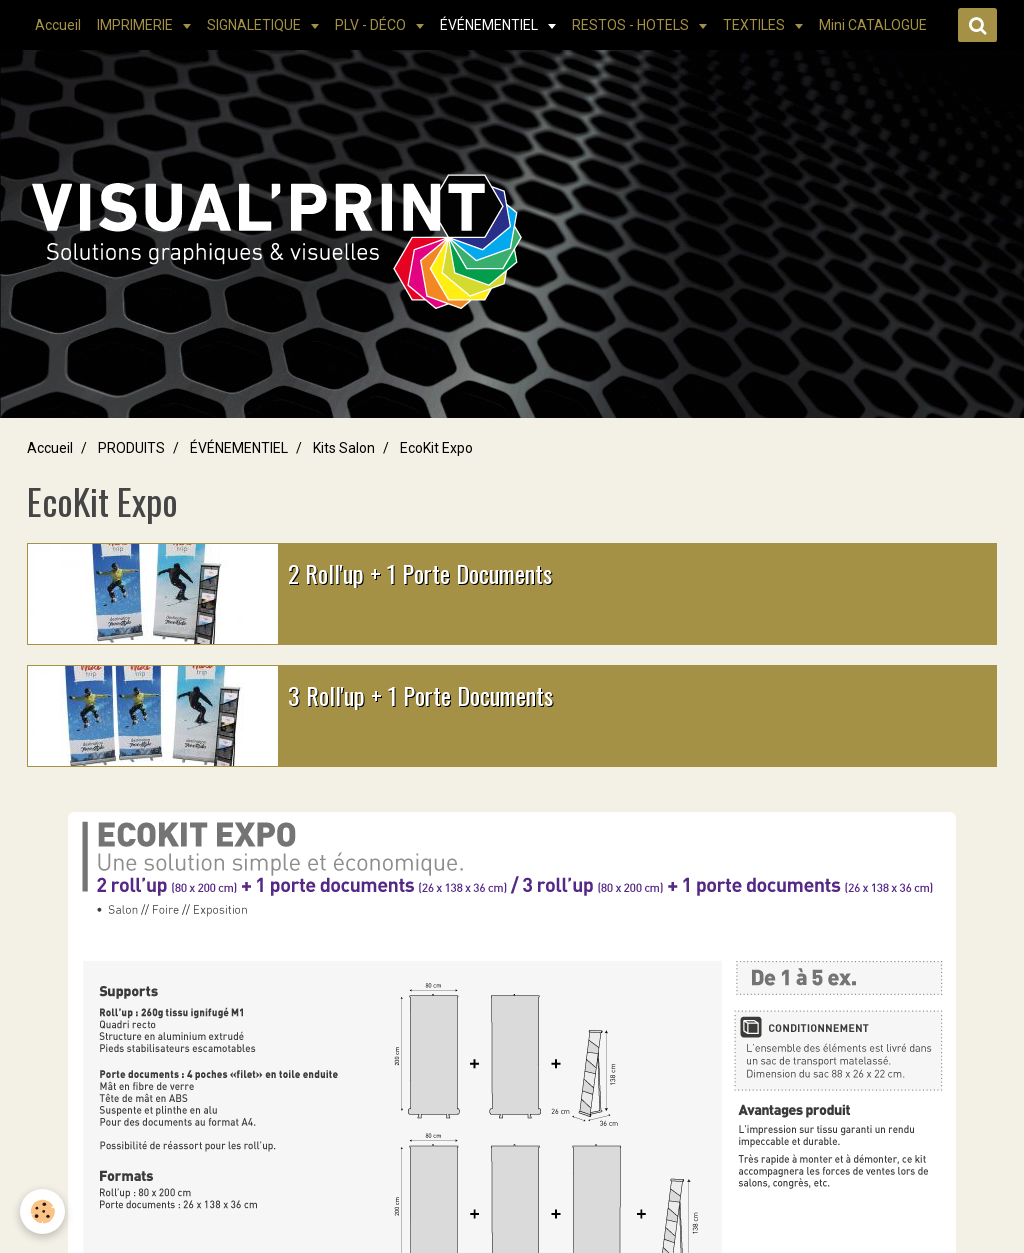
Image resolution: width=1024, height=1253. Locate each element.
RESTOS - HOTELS (632, 25)
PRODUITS (131, 448)
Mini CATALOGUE (873, 25)
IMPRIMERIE (136, 25)
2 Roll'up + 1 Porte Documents (420, 573)
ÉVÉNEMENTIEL (490, 25)
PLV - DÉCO (372, 25)
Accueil (58, 25)
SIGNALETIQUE (255, 25)
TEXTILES (755, 25)
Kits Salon (344, 448)
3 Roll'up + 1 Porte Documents (420, 695)
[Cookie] (42, 1211)
